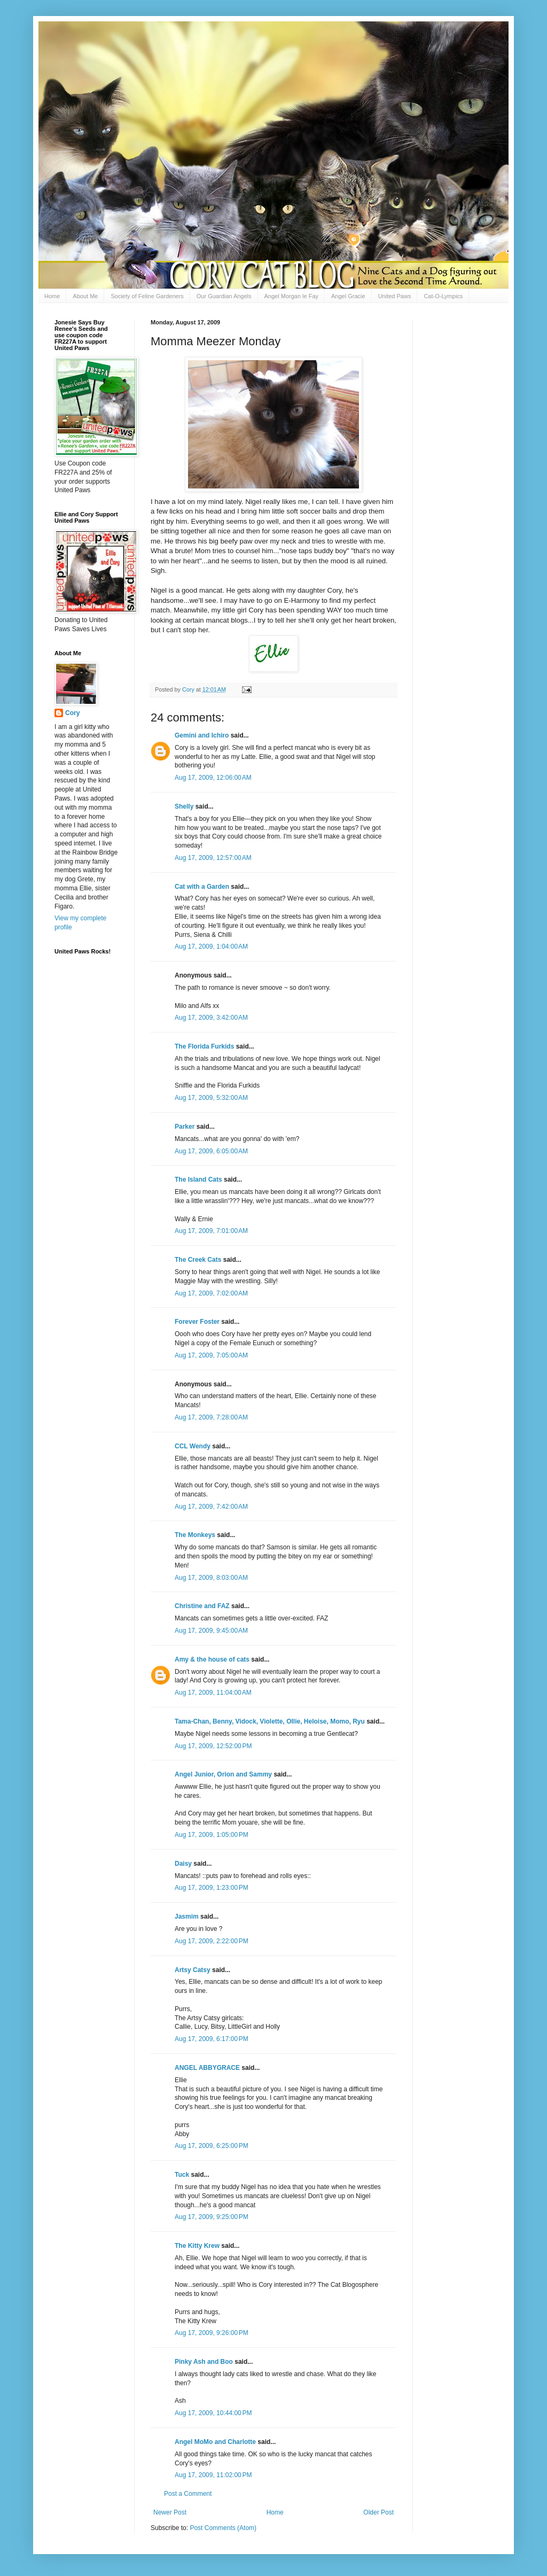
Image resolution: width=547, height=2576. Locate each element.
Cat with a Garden (202, 886)
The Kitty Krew (197, 2245)
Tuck (182, 2174)
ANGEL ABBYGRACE (207, 2067)
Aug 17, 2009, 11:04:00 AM (213, 1692)
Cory (72, 713)
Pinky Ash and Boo (204, 2361)
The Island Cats (198, 1179)
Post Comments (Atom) (223, 2528)
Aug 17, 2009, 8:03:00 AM (211, 1577)
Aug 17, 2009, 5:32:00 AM (211, 1097)
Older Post (378, 2512)
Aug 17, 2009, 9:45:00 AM (211, 1630)
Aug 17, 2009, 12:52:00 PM (213, 1746)
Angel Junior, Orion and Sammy (223, 1774)
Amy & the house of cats (212, 1659)
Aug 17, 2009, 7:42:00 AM (211, 1506)
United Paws (394, 296)
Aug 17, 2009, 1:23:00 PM (211, 1887)
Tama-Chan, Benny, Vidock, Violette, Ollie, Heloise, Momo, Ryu (270, 1721)
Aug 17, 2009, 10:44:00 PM (213, 2413)
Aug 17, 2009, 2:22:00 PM (211, 1941)
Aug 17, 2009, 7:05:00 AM (211, 1355)
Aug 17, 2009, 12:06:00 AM (213, 777)
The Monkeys (195, 1535)
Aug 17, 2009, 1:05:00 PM (211, 1834)
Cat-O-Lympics (443, 296)
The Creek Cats (198, 1259)
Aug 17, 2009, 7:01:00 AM (211, 1231)
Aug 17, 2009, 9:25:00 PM (211, 2217)
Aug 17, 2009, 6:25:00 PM (211, 2146)
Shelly (184, 806)
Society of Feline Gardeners (147, 296)
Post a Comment (188, 2493)
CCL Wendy (192, 1446)
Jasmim (187, 1916)
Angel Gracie (348, 296)
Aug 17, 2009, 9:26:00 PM (211, 2333)
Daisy (183, 1863)
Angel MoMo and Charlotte (215, 2442)
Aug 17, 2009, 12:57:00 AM (213, 858)
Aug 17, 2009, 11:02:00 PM (213, 2475)
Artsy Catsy (192, 1970)
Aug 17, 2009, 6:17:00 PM (211, 2039)
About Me (85, 296)
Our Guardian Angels (224, 296)
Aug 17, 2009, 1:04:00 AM (211, 946)
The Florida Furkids (204, 1046)
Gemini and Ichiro (202, 735)
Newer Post (169, 2512)
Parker (184, 1126)
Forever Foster (197, 1321)
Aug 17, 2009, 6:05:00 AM (211, 1151)
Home (52, 296)
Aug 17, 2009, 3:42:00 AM (211, 1017)
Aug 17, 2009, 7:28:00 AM (211, 1417)
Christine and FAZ (202, 1606)
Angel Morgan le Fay (291, 296)
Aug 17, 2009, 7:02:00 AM (211, 1293)
